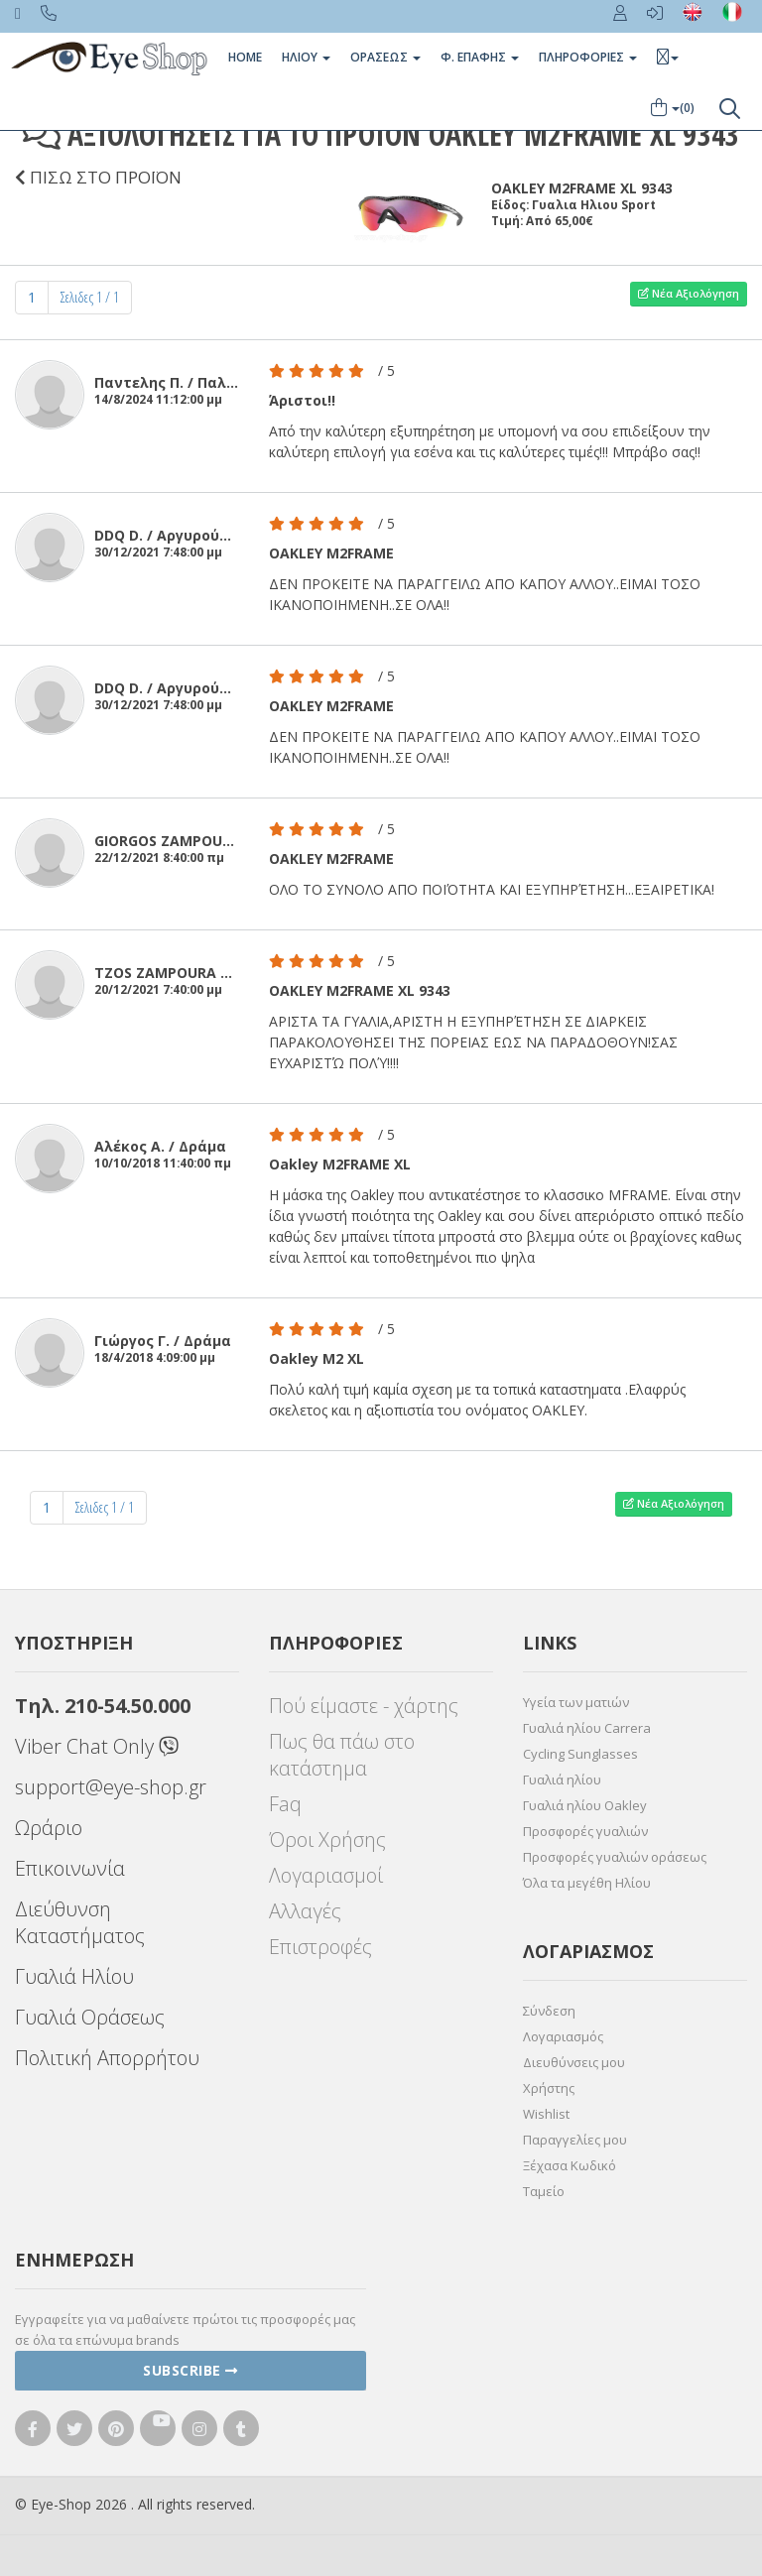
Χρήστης (548, 2088)
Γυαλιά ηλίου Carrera (587, 1728)
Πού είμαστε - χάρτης (363, 1705)
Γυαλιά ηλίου (562, 1779)
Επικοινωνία (70, 1868)
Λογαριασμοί (326, 1875)
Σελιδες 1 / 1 (90, 297)
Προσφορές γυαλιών (585, 1831)
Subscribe (190, 2370)
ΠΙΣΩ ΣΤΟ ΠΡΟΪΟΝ (98, 177)
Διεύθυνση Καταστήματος (80, 1922)
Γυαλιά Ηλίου (74, 1976)
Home (245, 57)
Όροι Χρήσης (327, 1839)
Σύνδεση (549, 2011)
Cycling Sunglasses (580, 1754)
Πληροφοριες (588, 57)
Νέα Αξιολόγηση (688, 293)
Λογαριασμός (563, 2036)
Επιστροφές (320, 1946)
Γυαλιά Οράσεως (90, 2017)
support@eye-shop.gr (110, 1787)
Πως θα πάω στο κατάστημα (342, 1754)
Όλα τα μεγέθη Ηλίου (587, 1883)
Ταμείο (544, 2191)
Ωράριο (48, 1827)
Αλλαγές (305, 1911)
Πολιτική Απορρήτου (107, 2057)
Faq (285, 1803)
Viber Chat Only (97, 1746)
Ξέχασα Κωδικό (569, 2165)
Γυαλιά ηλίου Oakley (585, 1805)
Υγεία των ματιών (576, 1702)
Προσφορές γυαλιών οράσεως (614, 1857)
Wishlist (546, 2114)
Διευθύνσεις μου (574, 2062)
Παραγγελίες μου (575, 2139)
